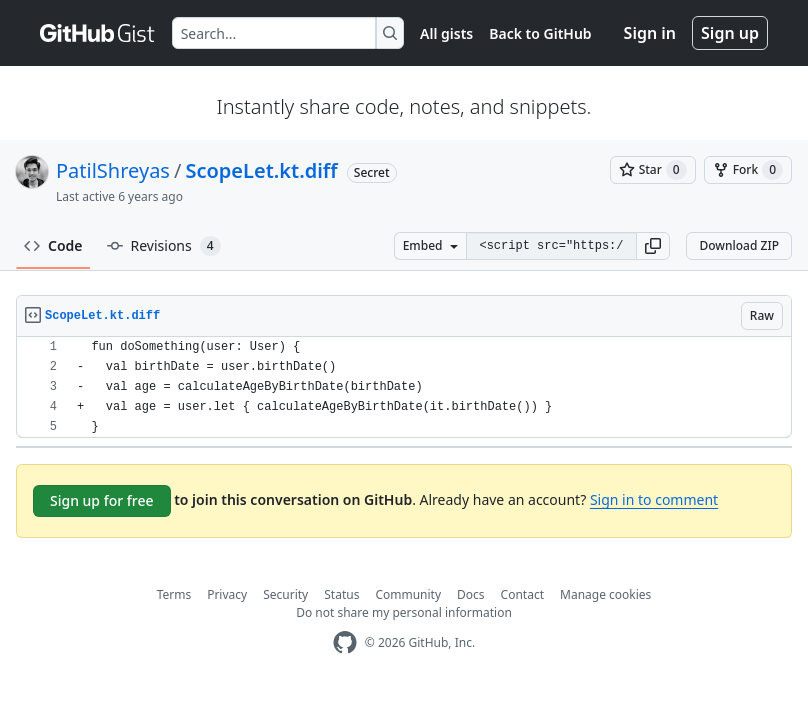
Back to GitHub (540, 33)
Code (53, 245)
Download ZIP (739, 245)
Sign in (650, 33)
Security (285, 594)
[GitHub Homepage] (345, 642)
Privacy (227, 594)
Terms (174, 594)
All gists (446, 33)
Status (341, 594)
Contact (522, 594)
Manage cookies (605, 594)
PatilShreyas (113, 170)
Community (408, 594)
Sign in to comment (654, 499)
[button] (653, 246)
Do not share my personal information (404, 612)
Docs (471, 594)
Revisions (164, 246)
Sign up (730, 33)
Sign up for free (102, 500)
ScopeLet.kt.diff (261, 170)
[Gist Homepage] (98, 33)
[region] (404, 387)
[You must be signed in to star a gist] (653, 170)
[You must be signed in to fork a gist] (748, 170)
